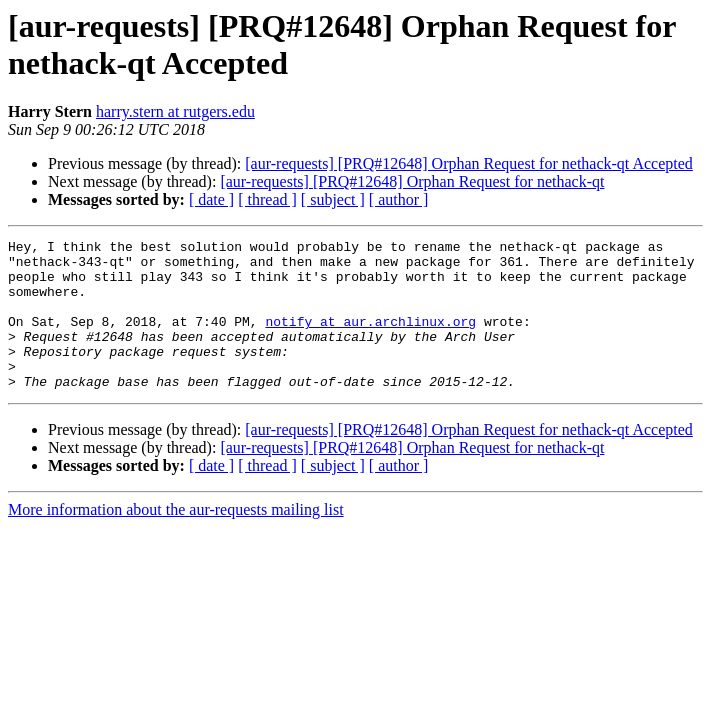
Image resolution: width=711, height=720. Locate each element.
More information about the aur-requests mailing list (176, 539)
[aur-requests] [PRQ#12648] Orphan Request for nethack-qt (412, 181)
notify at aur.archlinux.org (370, 339)
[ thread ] (267, 199)
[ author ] (399, 199)
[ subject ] (333, 199)
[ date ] (211, 199)
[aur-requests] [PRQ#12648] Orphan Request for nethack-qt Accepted (469, 163)
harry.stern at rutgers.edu (175, 111)
